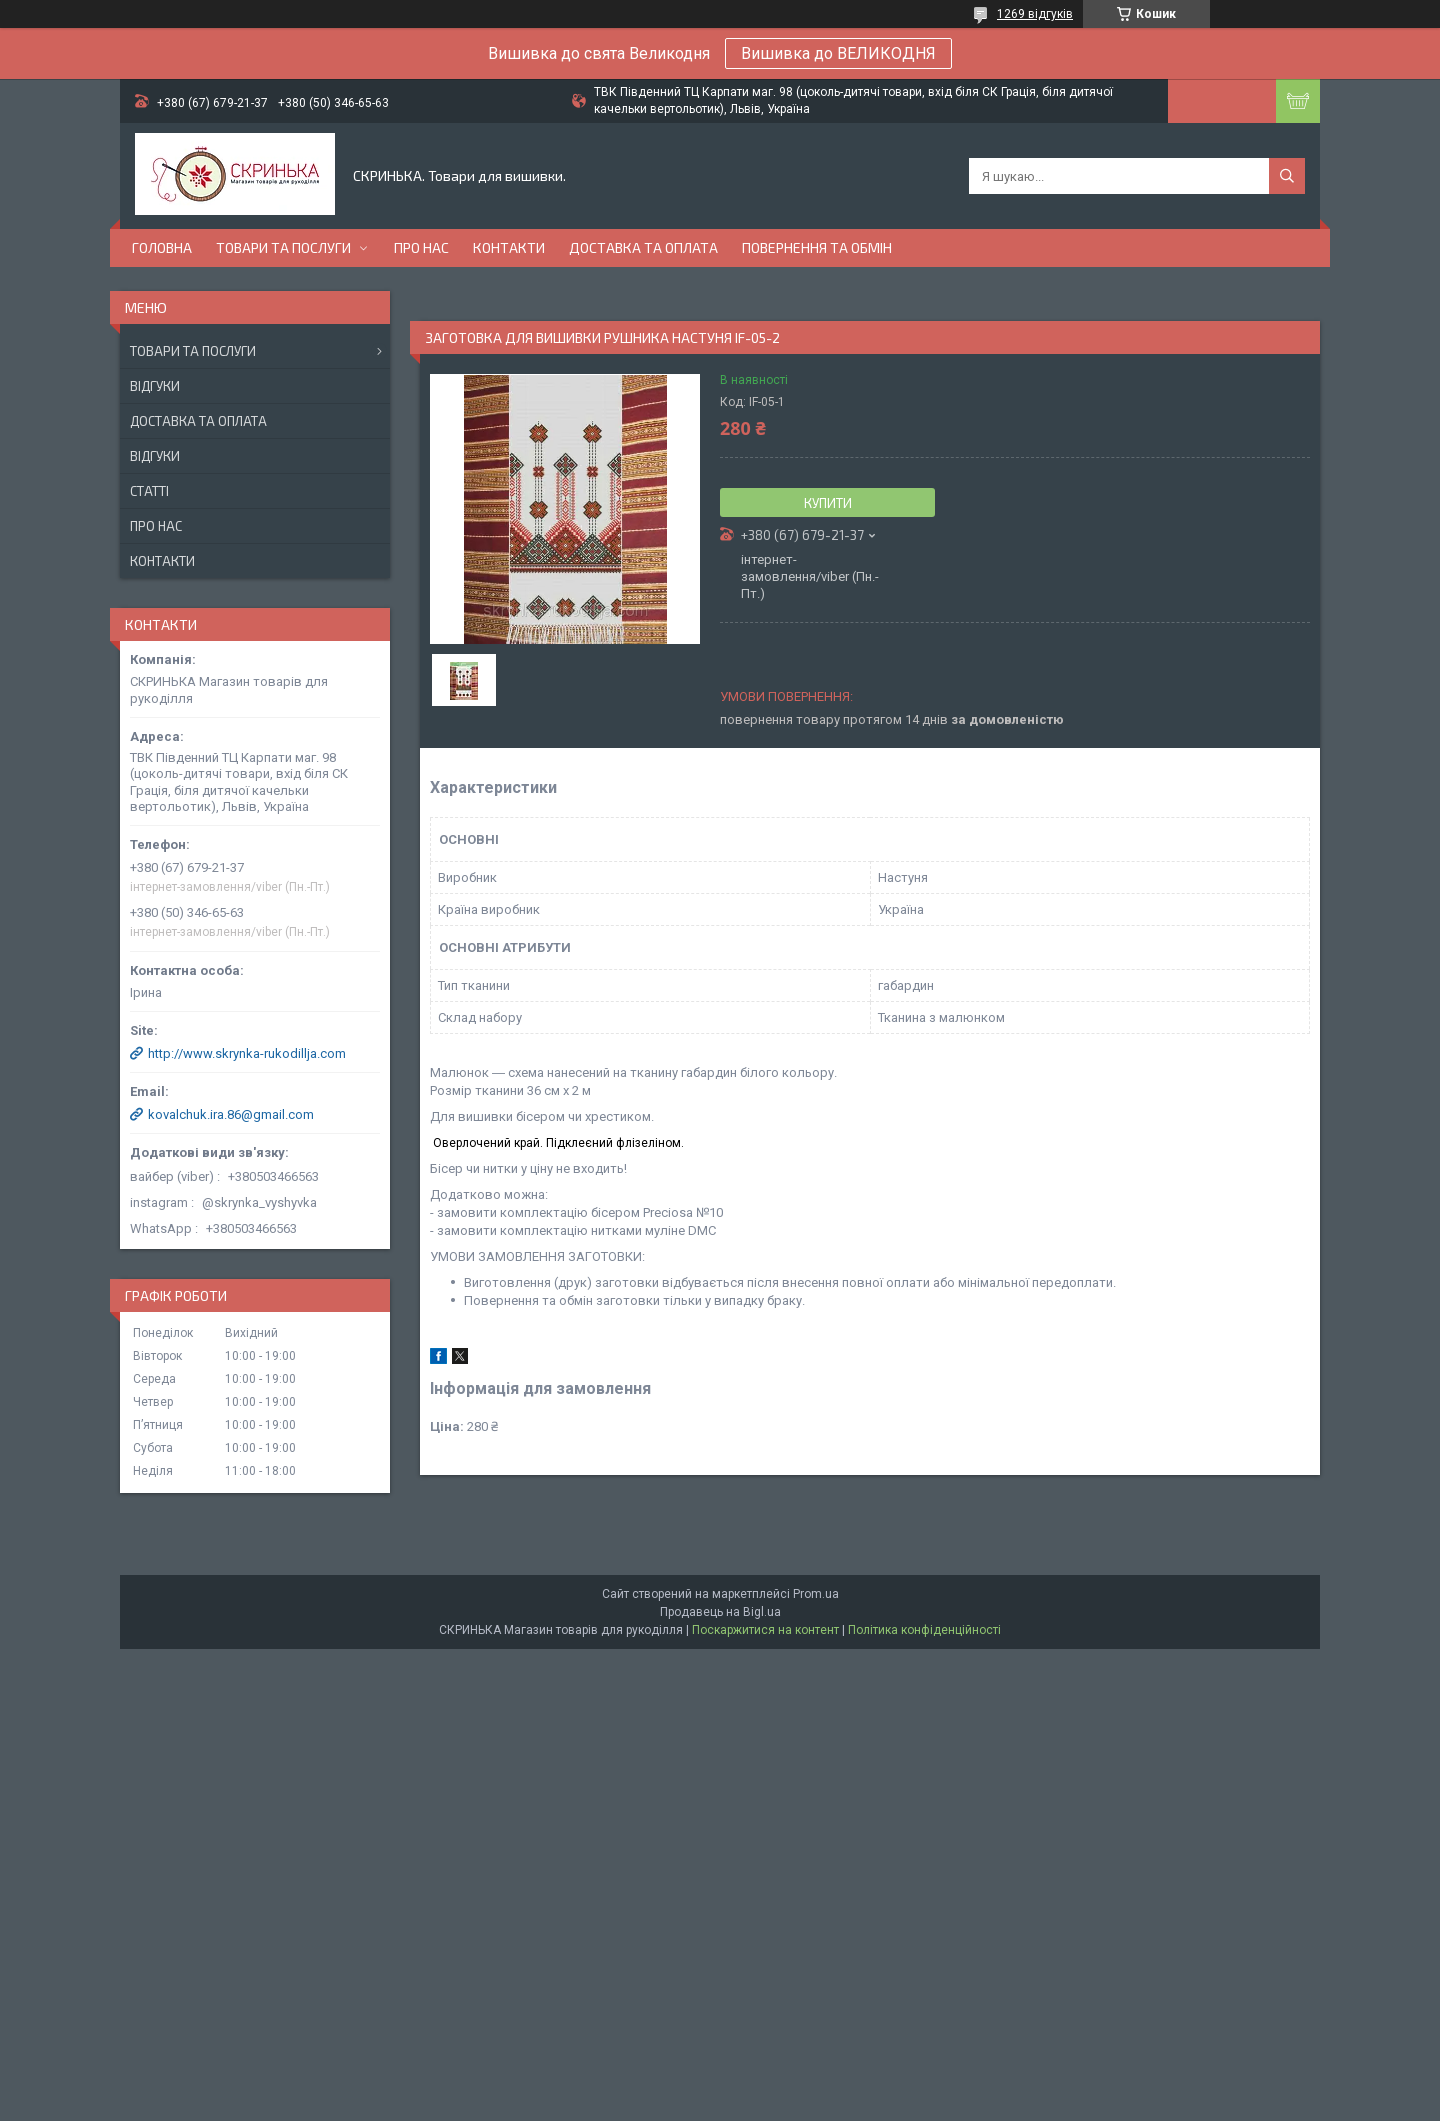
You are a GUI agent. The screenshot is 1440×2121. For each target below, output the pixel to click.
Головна (162, 247)
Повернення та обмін (817, 247)
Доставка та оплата (643, 247)
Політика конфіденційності (924, 1630)
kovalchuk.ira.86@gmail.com (231, 1114)
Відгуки (155, 386)
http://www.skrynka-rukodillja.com (247, 1053)
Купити (828, 503)
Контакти (509, 247)
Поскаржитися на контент (765, 1630)
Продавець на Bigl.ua (720, 1612)
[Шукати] (1287, 176)
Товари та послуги (283, 247)
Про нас (421, 247)
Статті (149, 491)
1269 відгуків (1035, 14)
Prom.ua (816, 1594)
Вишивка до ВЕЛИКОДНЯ (838, 53)
